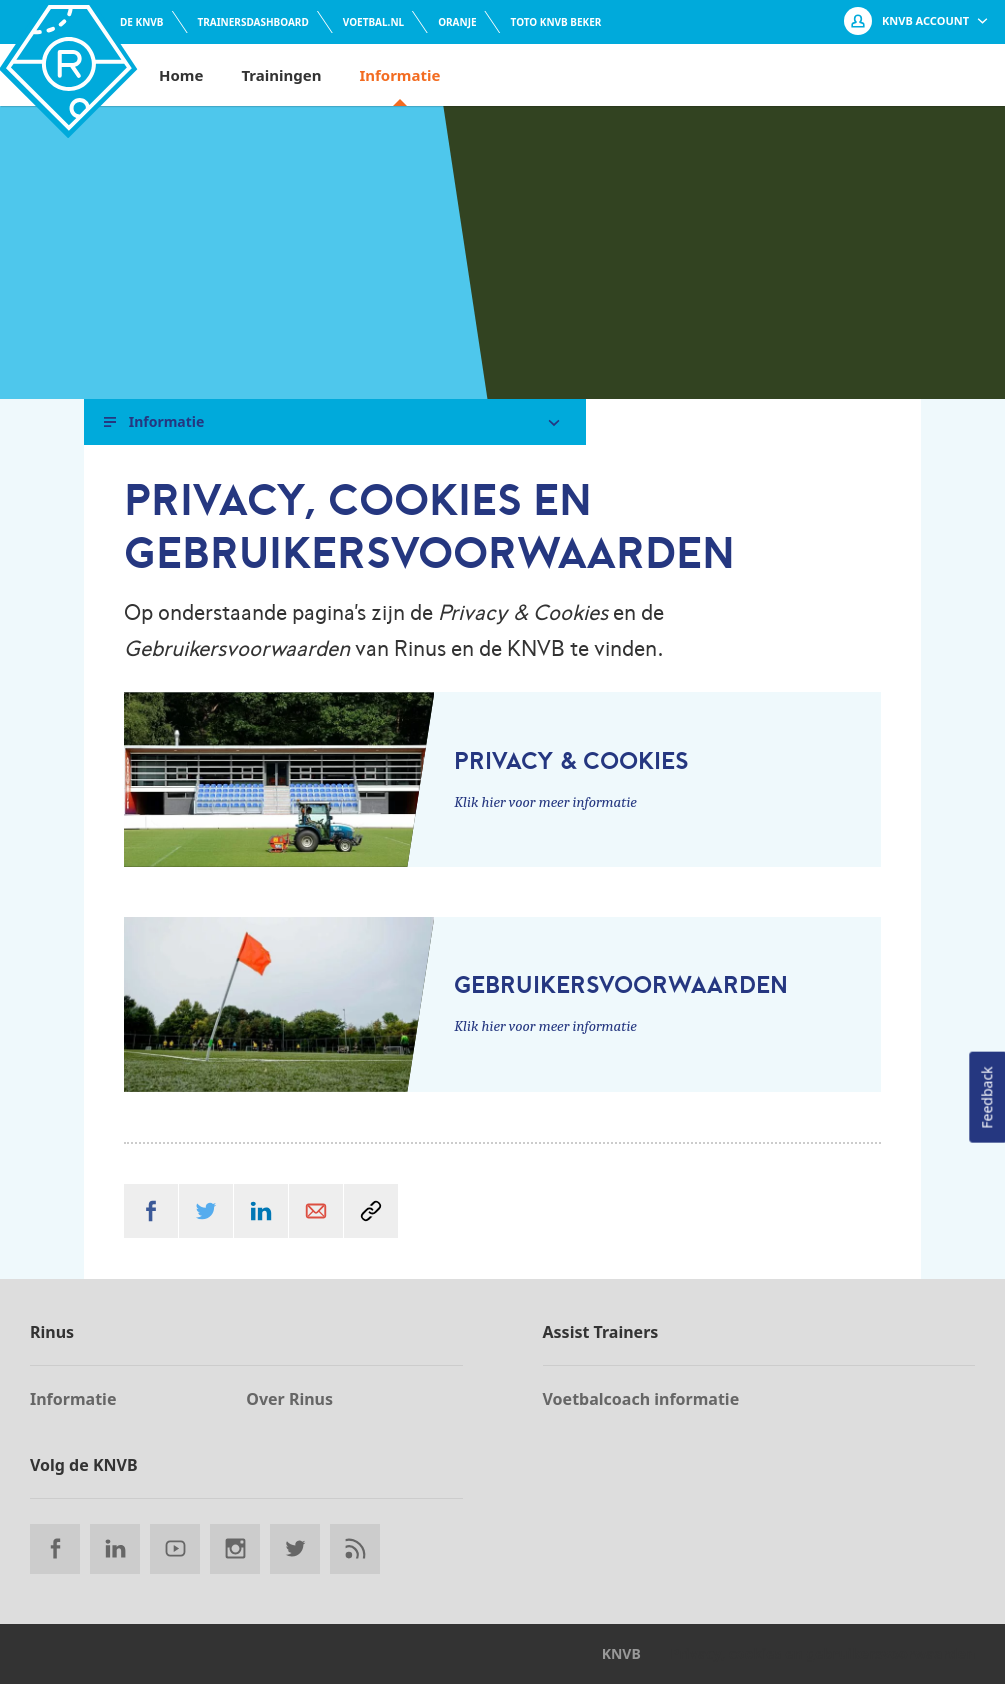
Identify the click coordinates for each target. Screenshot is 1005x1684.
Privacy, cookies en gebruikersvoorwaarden (823, 1653)
